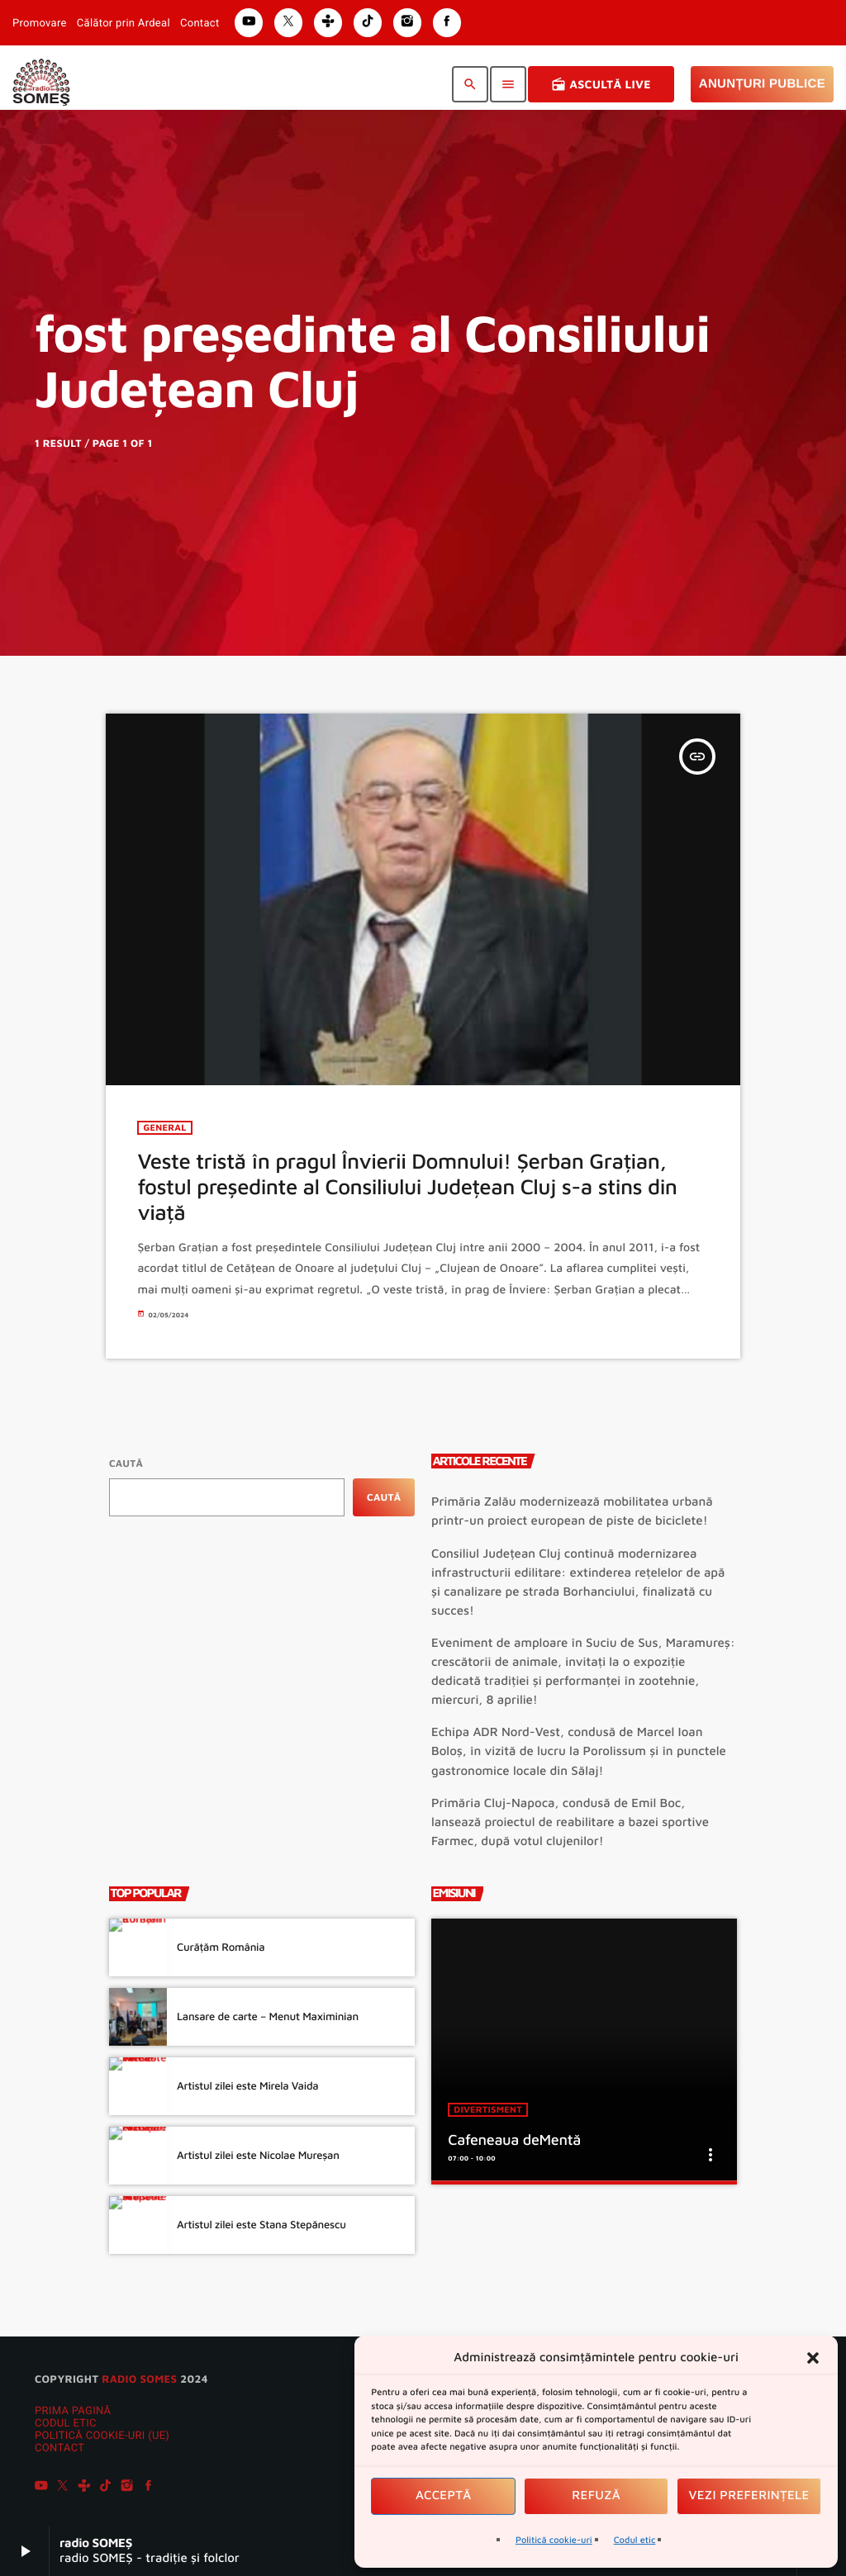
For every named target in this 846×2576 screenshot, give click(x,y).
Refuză (596, 2495)
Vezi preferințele (749, 2495)
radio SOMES (139, 2378)
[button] (813, 2358)
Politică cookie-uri (554, 2540)
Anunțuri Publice (762, 84)
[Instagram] (127, 2487)
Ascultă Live (601, 84)
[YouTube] (41, 2487)
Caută (126, 1463)
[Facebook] (148, 2487)
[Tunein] (84, 2487)
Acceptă (444, 2495)
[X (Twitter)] (62, 2487)
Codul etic (635, 2540)
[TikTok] (105, 2487)
